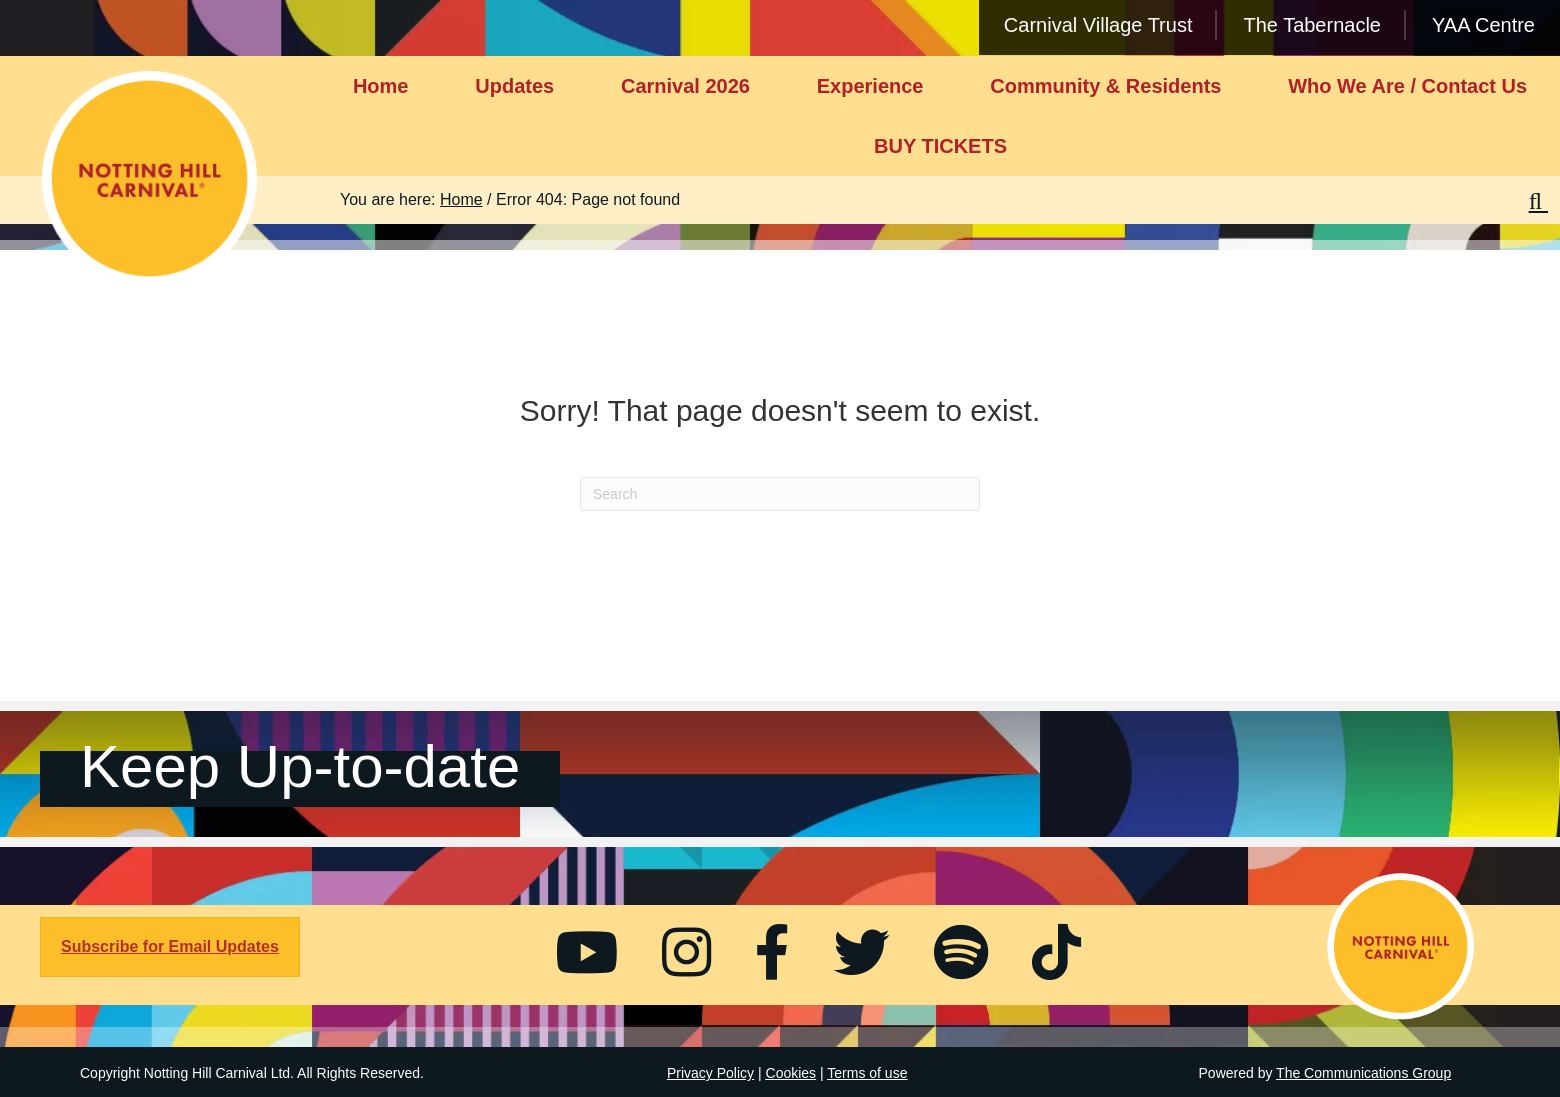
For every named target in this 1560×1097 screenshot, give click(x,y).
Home (381, 86)
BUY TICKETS (940, 146)
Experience (870, 86)
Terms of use (867, 1073)
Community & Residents (1105, 86)
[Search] (780, 494)
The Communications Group (1363, 1073)
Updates (514, 86)
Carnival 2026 (685, 86)
